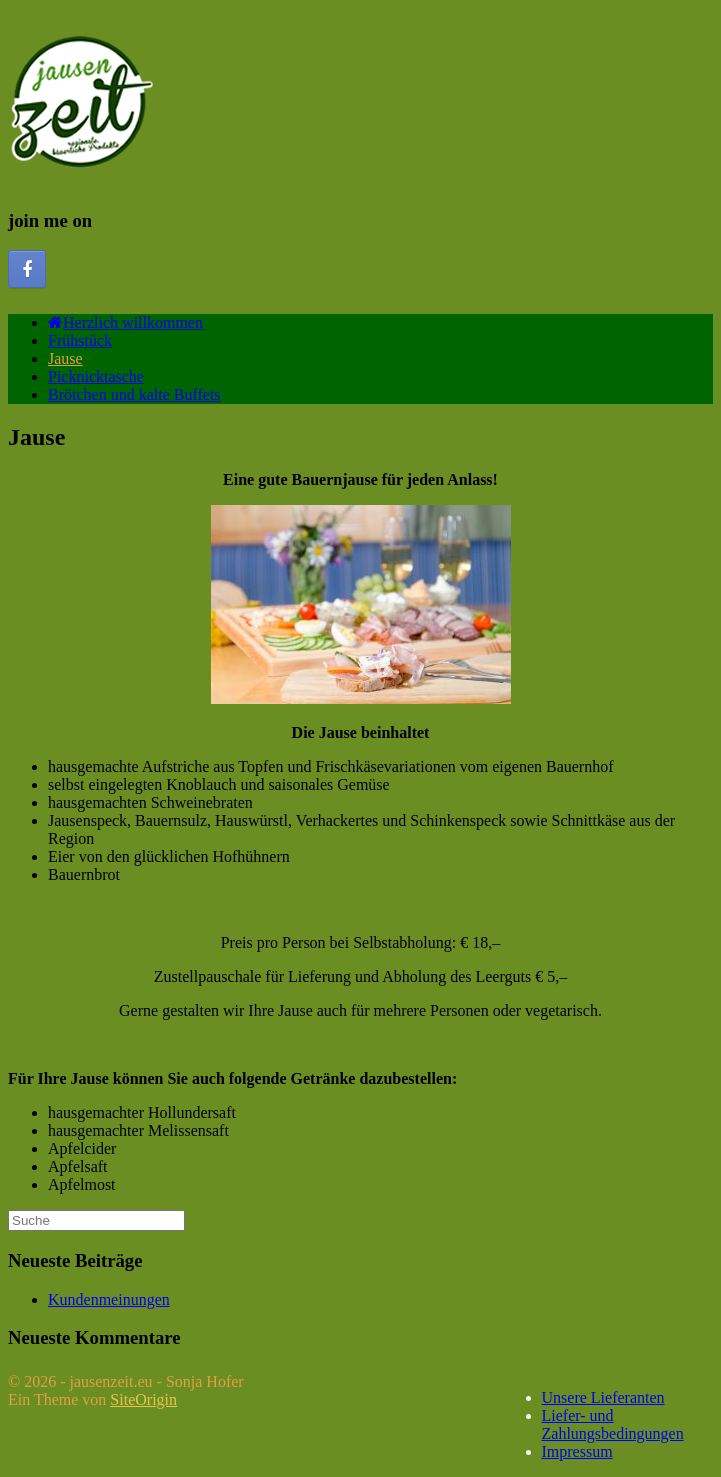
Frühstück (80, 340)
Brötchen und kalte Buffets (134, 394)
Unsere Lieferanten (603, 1397)
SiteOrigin (143, 1399)
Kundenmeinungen (109, 1299)
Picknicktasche (96, 376)
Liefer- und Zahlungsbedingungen (613, 1424)
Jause (65, 358)
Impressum (577, 1451)
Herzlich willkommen (125, 322)
